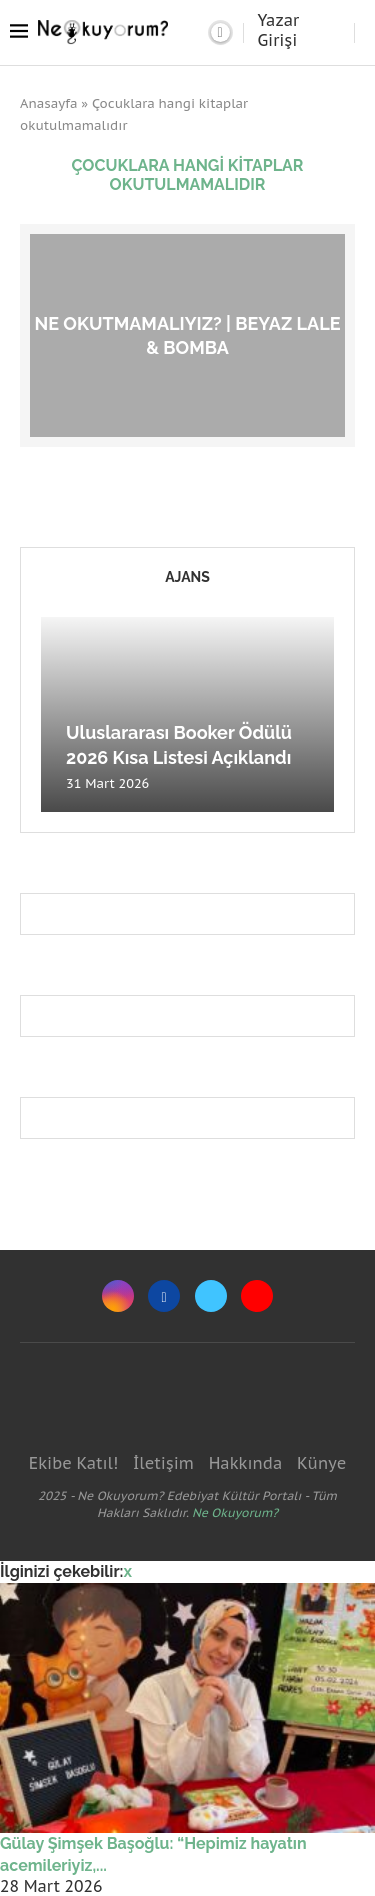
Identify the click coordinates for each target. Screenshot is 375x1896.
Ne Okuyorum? (235, 1512)
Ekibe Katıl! (73, 1463)
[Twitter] (211, 1296)
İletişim (163, 1463)
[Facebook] (164, 1296)
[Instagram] (118, 1296)
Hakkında (246, 1463)
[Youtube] (257, 1296)
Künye (321, 1463)
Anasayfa (49, 103)
